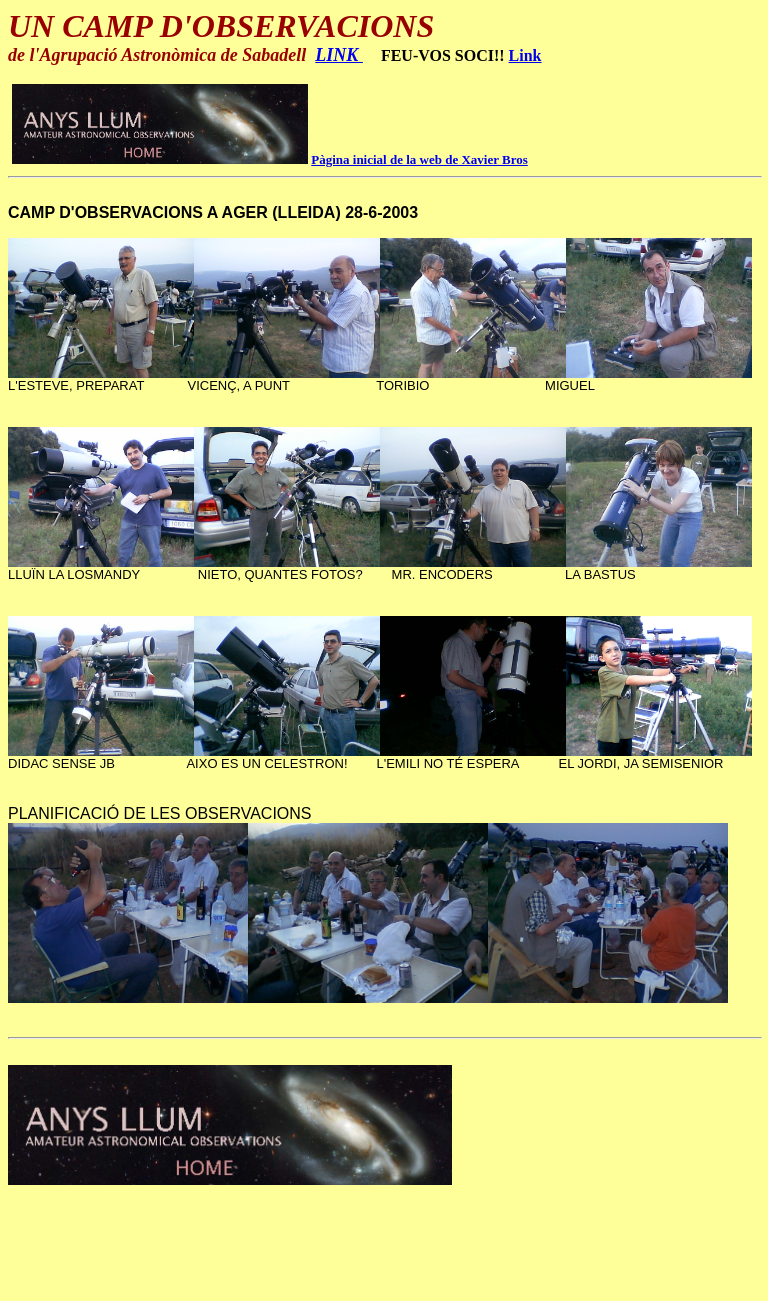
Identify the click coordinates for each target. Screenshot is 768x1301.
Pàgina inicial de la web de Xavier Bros (419, 159)
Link (525, 55)
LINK (339, 55)
